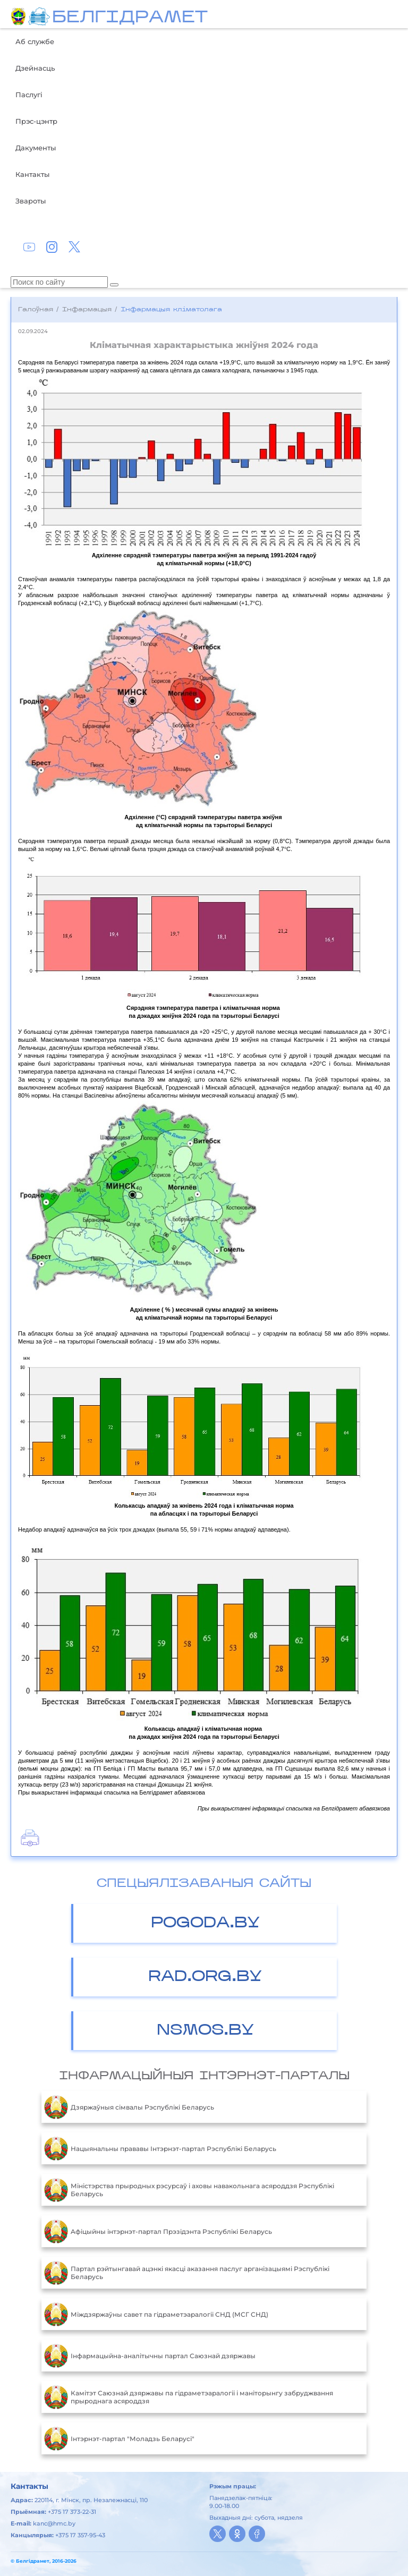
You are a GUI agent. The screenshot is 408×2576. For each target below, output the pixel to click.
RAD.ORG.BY (205, 1977)
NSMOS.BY (205, 2030)
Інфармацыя (87, 310)
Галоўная (35, 310)
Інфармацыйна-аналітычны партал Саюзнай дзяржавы (150, 2355)
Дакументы (35, 147)
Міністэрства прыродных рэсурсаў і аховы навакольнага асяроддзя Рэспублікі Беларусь (189, 2190)
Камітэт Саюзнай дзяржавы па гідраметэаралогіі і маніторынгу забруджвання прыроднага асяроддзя (188, 2397)
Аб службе (34, 41)
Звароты (30, 201)
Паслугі (28, 94)
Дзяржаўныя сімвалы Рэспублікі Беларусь (129, 2107)
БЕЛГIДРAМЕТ (130, 18)
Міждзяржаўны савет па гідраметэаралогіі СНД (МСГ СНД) (156, 2314)
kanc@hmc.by (54, 2523)
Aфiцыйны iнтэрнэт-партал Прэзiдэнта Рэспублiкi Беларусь (158, 2231)
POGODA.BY (205, 1923)
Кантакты (32, 174)
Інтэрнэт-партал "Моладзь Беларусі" (119, 2438)
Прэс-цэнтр (36, 121)
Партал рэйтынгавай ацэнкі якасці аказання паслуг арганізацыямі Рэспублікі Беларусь (186, 2272)
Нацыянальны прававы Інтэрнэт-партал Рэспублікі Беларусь (160, 2148)
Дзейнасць (35, 68)
